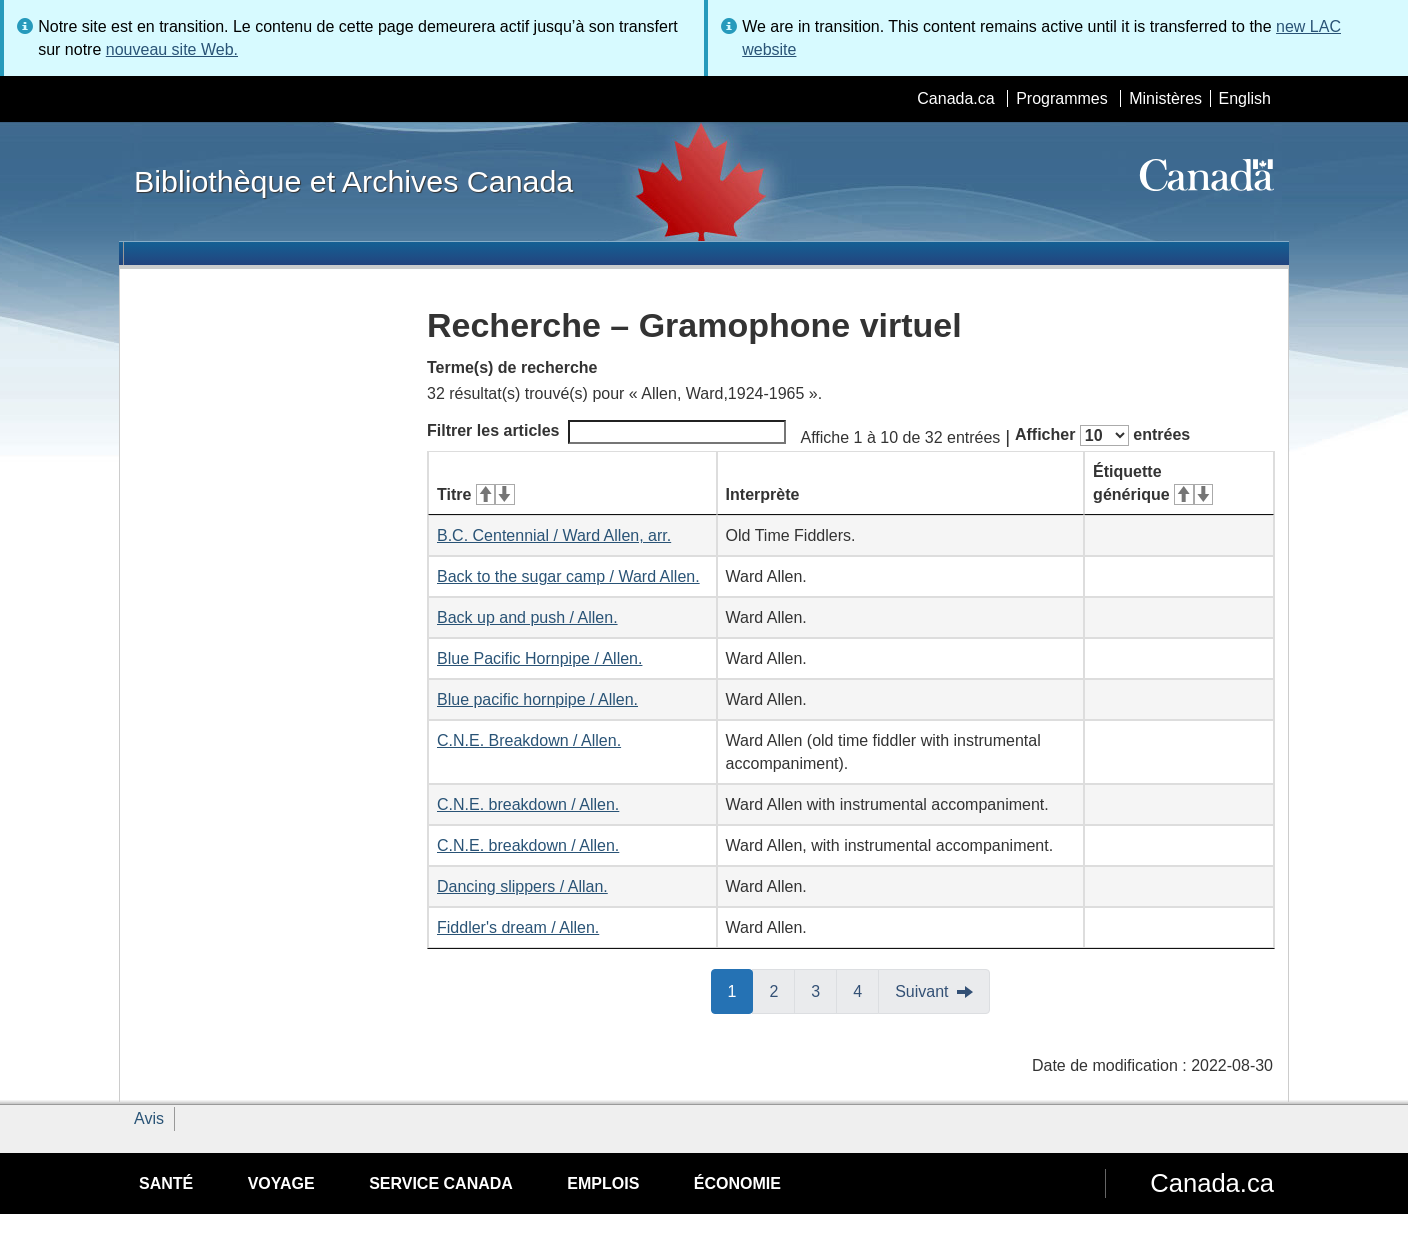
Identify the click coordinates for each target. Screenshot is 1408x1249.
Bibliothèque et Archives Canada (353, 181)
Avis (149, 1118)
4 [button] (866, 990)
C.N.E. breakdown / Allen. (528, 804)
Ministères (1165, 98)
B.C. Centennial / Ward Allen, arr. (554, 535)
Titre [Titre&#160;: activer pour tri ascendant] (476, 494)
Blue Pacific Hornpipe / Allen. (539, 658)
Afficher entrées (1102, 435)
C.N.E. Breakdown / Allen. (529, 740)
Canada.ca (955, 98)
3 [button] (824, 990)
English (1245, 98)
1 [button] (741, 990)
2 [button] (782, 990)
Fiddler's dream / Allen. (518, 927)
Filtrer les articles (606, 432)
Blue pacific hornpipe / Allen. (537, 699)
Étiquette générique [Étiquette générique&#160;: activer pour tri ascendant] (1153, 483)
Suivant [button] (921, 991)
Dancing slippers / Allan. (522, 886)
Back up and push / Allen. (527, 617)
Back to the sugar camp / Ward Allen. (568, 576)
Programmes (1062, 98)
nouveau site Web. (172, 49)
